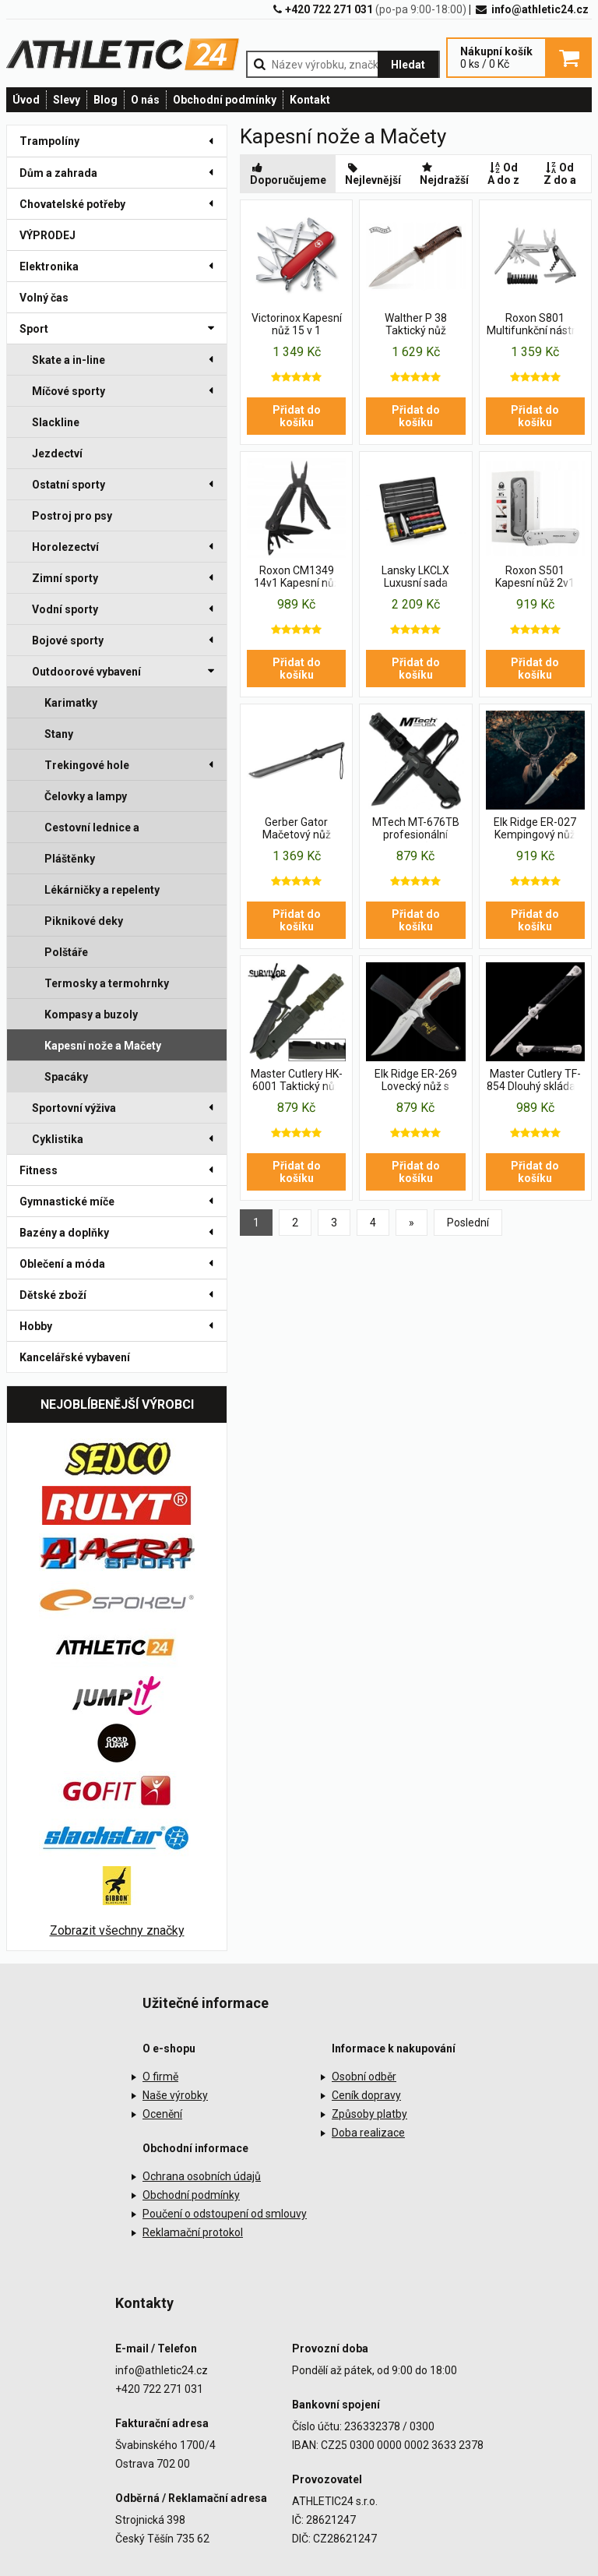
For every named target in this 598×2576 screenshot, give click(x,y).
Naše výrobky (175, 2095)
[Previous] (411, 1222)
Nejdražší (444, 173)
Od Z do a (559, 173)
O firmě (160, 2076)
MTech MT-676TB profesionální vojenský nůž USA (415, 829)
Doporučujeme (288, 173)
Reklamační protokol (192, 2232)
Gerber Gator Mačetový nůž (296, 828)
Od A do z (503, 173)
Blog (105, 100)
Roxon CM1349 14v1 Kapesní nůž (296, 576)
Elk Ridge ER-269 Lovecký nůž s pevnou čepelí (416, 1080)
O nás (145, 100)
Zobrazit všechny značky (117, 1930)
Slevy (66, 100)
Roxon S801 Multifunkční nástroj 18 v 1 (535, 325)
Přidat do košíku (297, 416)
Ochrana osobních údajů (201, 2176)
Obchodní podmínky (224, 100)
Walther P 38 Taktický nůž (416, 324)
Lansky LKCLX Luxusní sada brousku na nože (415, 577)
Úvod (26, 100)
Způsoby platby (369, 2114)
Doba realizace (368, 2132)
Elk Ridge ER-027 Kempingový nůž (535, 828)
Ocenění (162, 2114)
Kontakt (310, 100)
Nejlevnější (373, 173)
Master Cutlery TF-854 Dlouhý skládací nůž (535, 1080)
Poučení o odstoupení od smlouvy (224, 2213)
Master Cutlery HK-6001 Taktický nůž (297, 1079)
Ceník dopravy (366, 2095)
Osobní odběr (364, 2076)
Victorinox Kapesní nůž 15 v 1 (297, 324)
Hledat (408, 64)
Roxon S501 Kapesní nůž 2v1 (535, 576)
